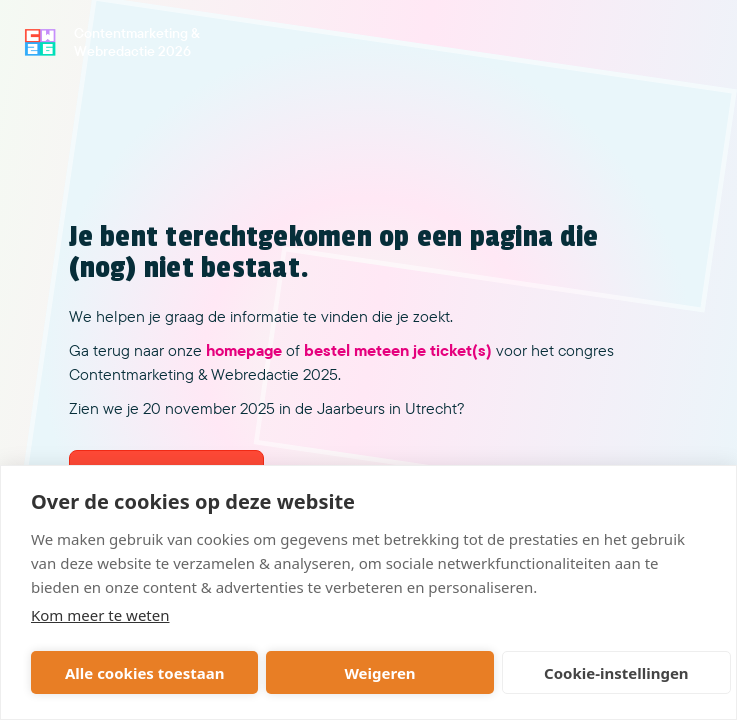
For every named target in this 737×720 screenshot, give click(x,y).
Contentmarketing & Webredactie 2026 (136, 42)
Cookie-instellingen (616, 673)
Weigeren (379, 673)
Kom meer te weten (100, 615)
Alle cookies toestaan (144, 673)
